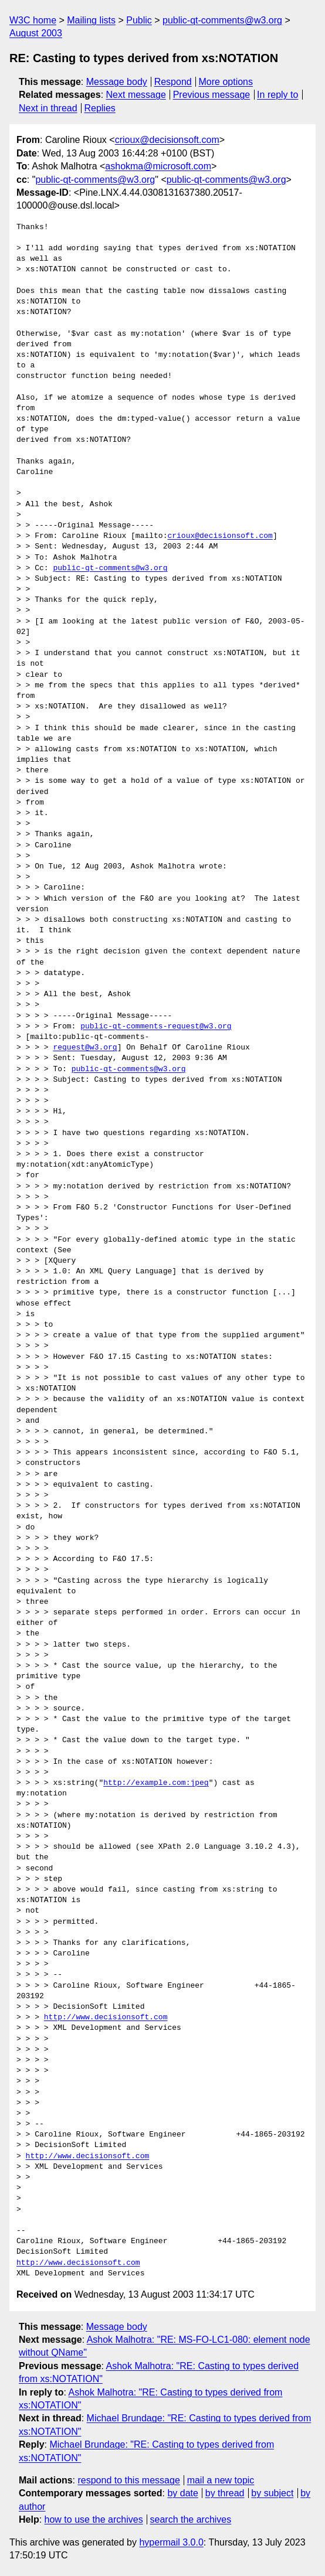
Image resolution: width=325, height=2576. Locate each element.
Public (139, 20)
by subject (272, 2493)
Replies (99, 108)
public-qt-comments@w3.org (222, 20)
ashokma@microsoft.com (158, 166)
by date (182, 2493)
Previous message (211, 95)
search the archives (191, 2519)
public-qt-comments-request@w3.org (155, 1026)
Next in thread (48, 108)
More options (226, 82)
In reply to (277, 95)
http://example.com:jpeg (155, 1783)
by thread (225, 2493)
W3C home (32, 20)
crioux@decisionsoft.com (167, 140)
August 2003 (35, 33)
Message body (116, 82)
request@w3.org (85, 1047)
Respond (173, 82)
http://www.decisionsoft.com (106, 2017)
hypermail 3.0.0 (171, 2542)
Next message (136, 95)
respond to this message (128, 2480)
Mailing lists (91, 20)
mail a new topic (221, 2480)
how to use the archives (94, 2519)
